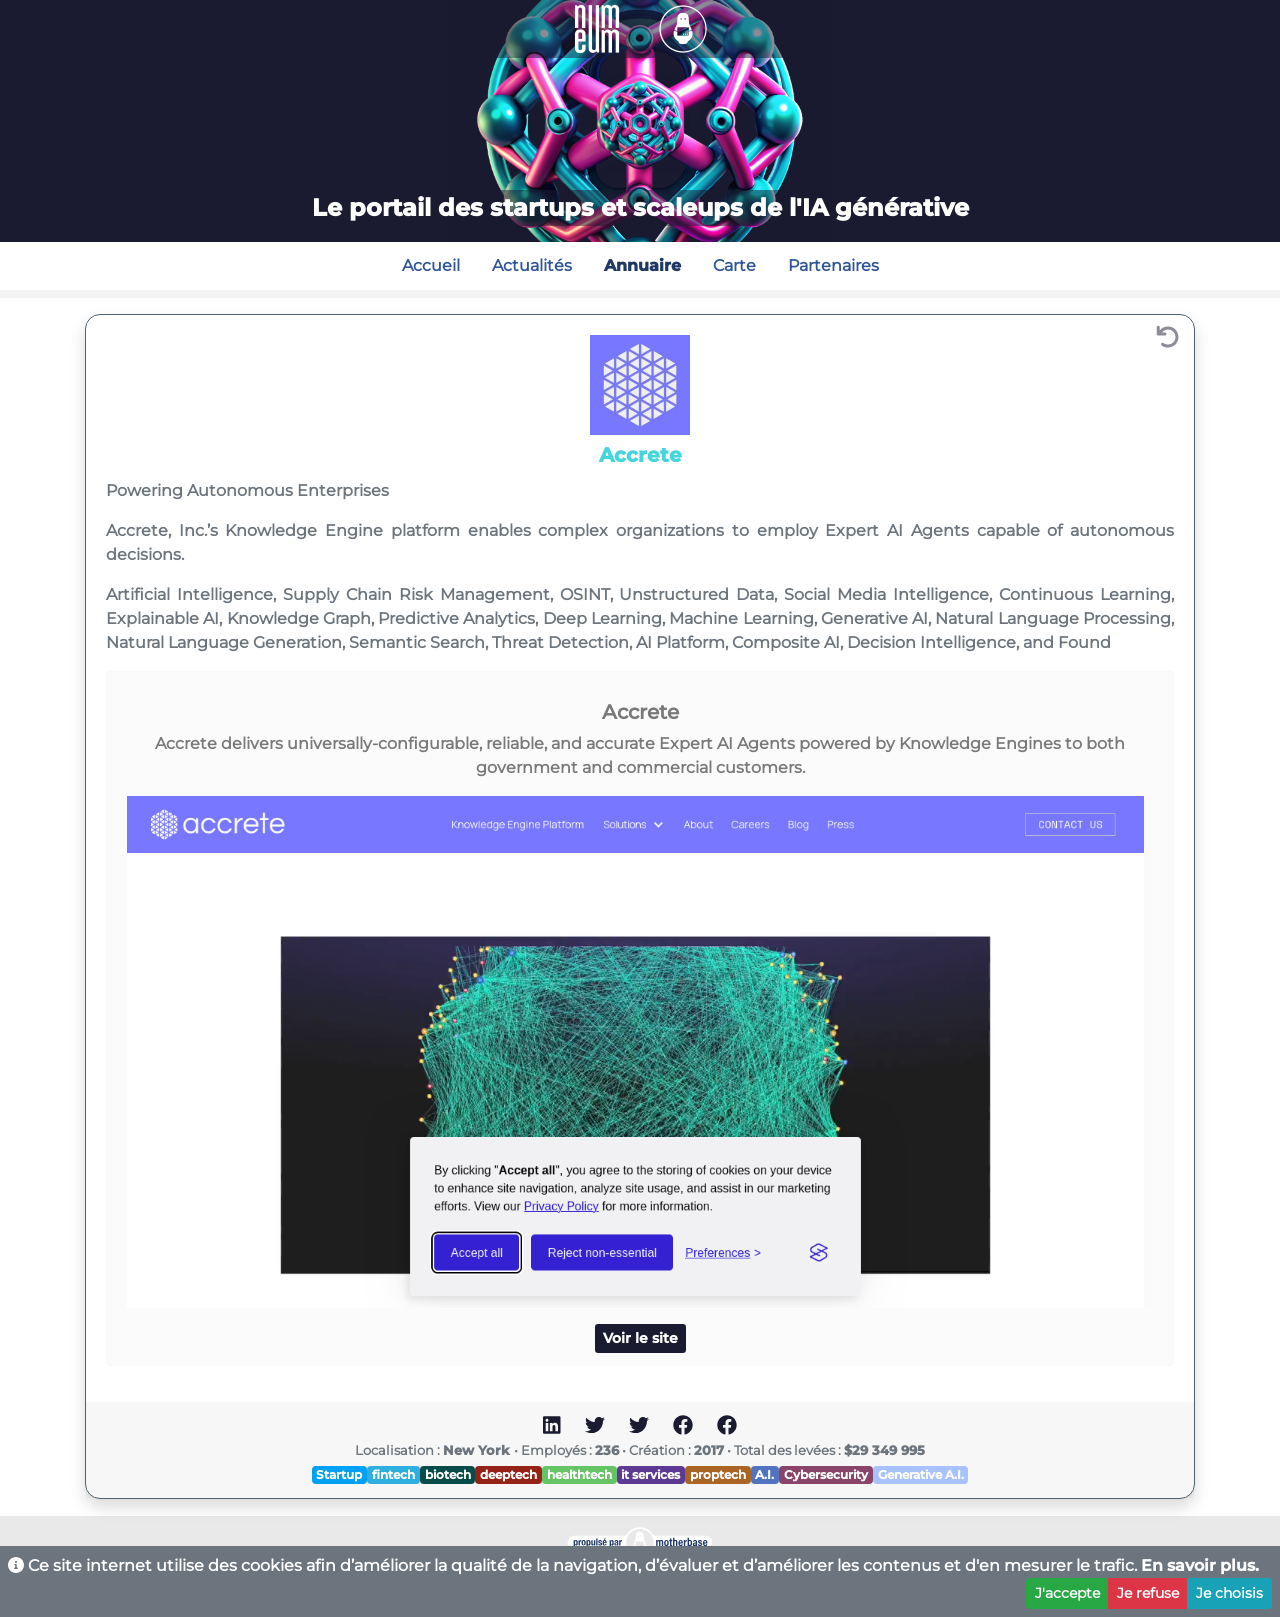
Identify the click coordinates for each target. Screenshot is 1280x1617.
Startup (339, 1474)
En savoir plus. (1200, 1565)
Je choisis (1229, 1593)
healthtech (579, 1474)
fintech (393, 1474)
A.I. (764, 1474)
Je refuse (1148, 1593)
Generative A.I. (921, 1474)
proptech (718, 1474)
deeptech (508, 1474)
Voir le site (640, 1338)
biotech (448, 1474)
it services (650, 1474)
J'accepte (1067, 1593)
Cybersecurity (826, 1474)
